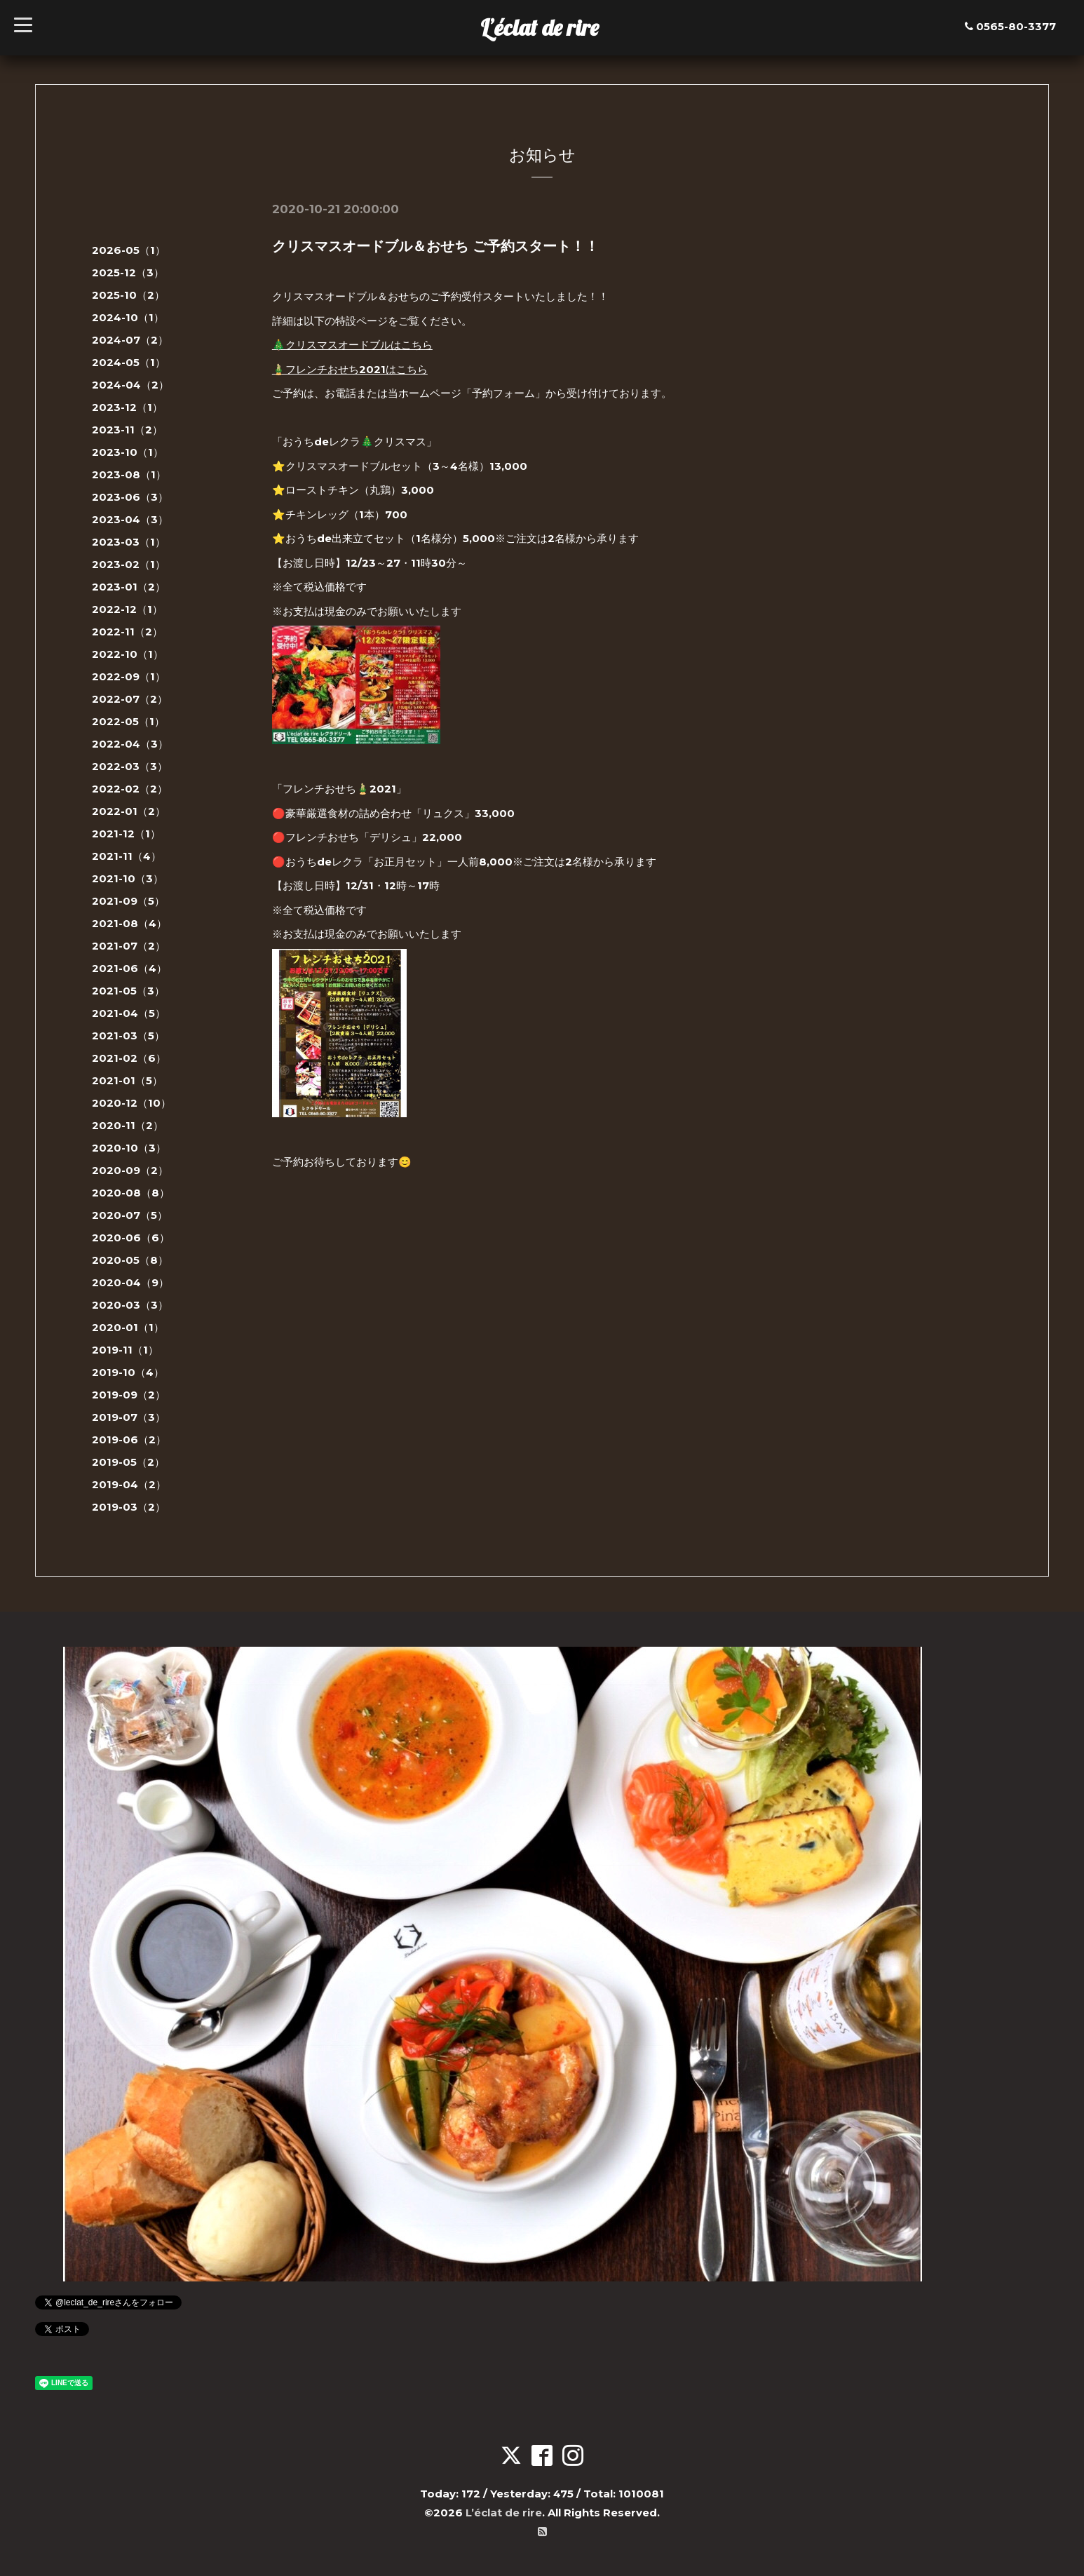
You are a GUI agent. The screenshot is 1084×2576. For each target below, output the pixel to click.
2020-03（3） (130, 1304)
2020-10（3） (129, 1147)
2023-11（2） (127, 429)
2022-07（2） (130, 699)
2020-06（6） (131, 1237)
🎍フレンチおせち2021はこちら (350, 369)
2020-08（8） (131, 1192)
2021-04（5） (128, 1013)
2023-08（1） (129, 474)
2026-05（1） (128, 250)
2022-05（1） (128, 721)
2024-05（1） (128, 362)
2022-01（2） (128, 811)
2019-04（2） (129, 1484)
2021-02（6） (129, 1058)
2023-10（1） (127, 452)
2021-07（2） (128, 945)
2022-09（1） (128, 676)
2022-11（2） (127, 631)
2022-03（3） (130, 766)
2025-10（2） (128, 295)
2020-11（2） (127, 1125)
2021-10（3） (127, 878)
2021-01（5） (127, 1080)
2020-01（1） (128, 1327)
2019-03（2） (128, 1506)
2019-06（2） (129, 1439)
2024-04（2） (130, 384)
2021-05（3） (128, 990)
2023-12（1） (127, 407)
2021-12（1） (126, 833)
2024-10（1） (128, 317)
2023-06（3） (130, 497)
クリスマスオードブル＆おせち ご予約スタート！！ (435, 246)
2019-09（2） (128, 1394)
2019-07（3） (128, 1417)
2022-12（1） (127, 609)
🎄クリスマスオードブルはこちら (352, 344)
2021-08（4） (129, 923)
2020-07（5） (130, 1215)
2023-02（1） (128, 564)
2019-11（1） (125, 1349)
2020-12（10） (131, 1103)
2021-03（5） (128, 1035)
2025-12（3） (128, 272)
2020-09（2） (130, 1170)
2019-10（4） (128, 1372)
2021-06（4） (129, 968)
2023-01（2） (128, 586)
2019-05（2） (128, 1462)
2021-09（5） (128, 901)
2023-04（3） (130, 519)
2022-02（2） (130, 788)
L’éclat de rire (539, 27)
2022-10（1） (127, 654)
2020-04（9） (130, 1282)
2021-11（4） (126, 856)
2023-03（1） (128, 541)
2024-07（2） (130, 339)
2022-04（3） (130, 743)
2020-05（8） (130, 1260)
